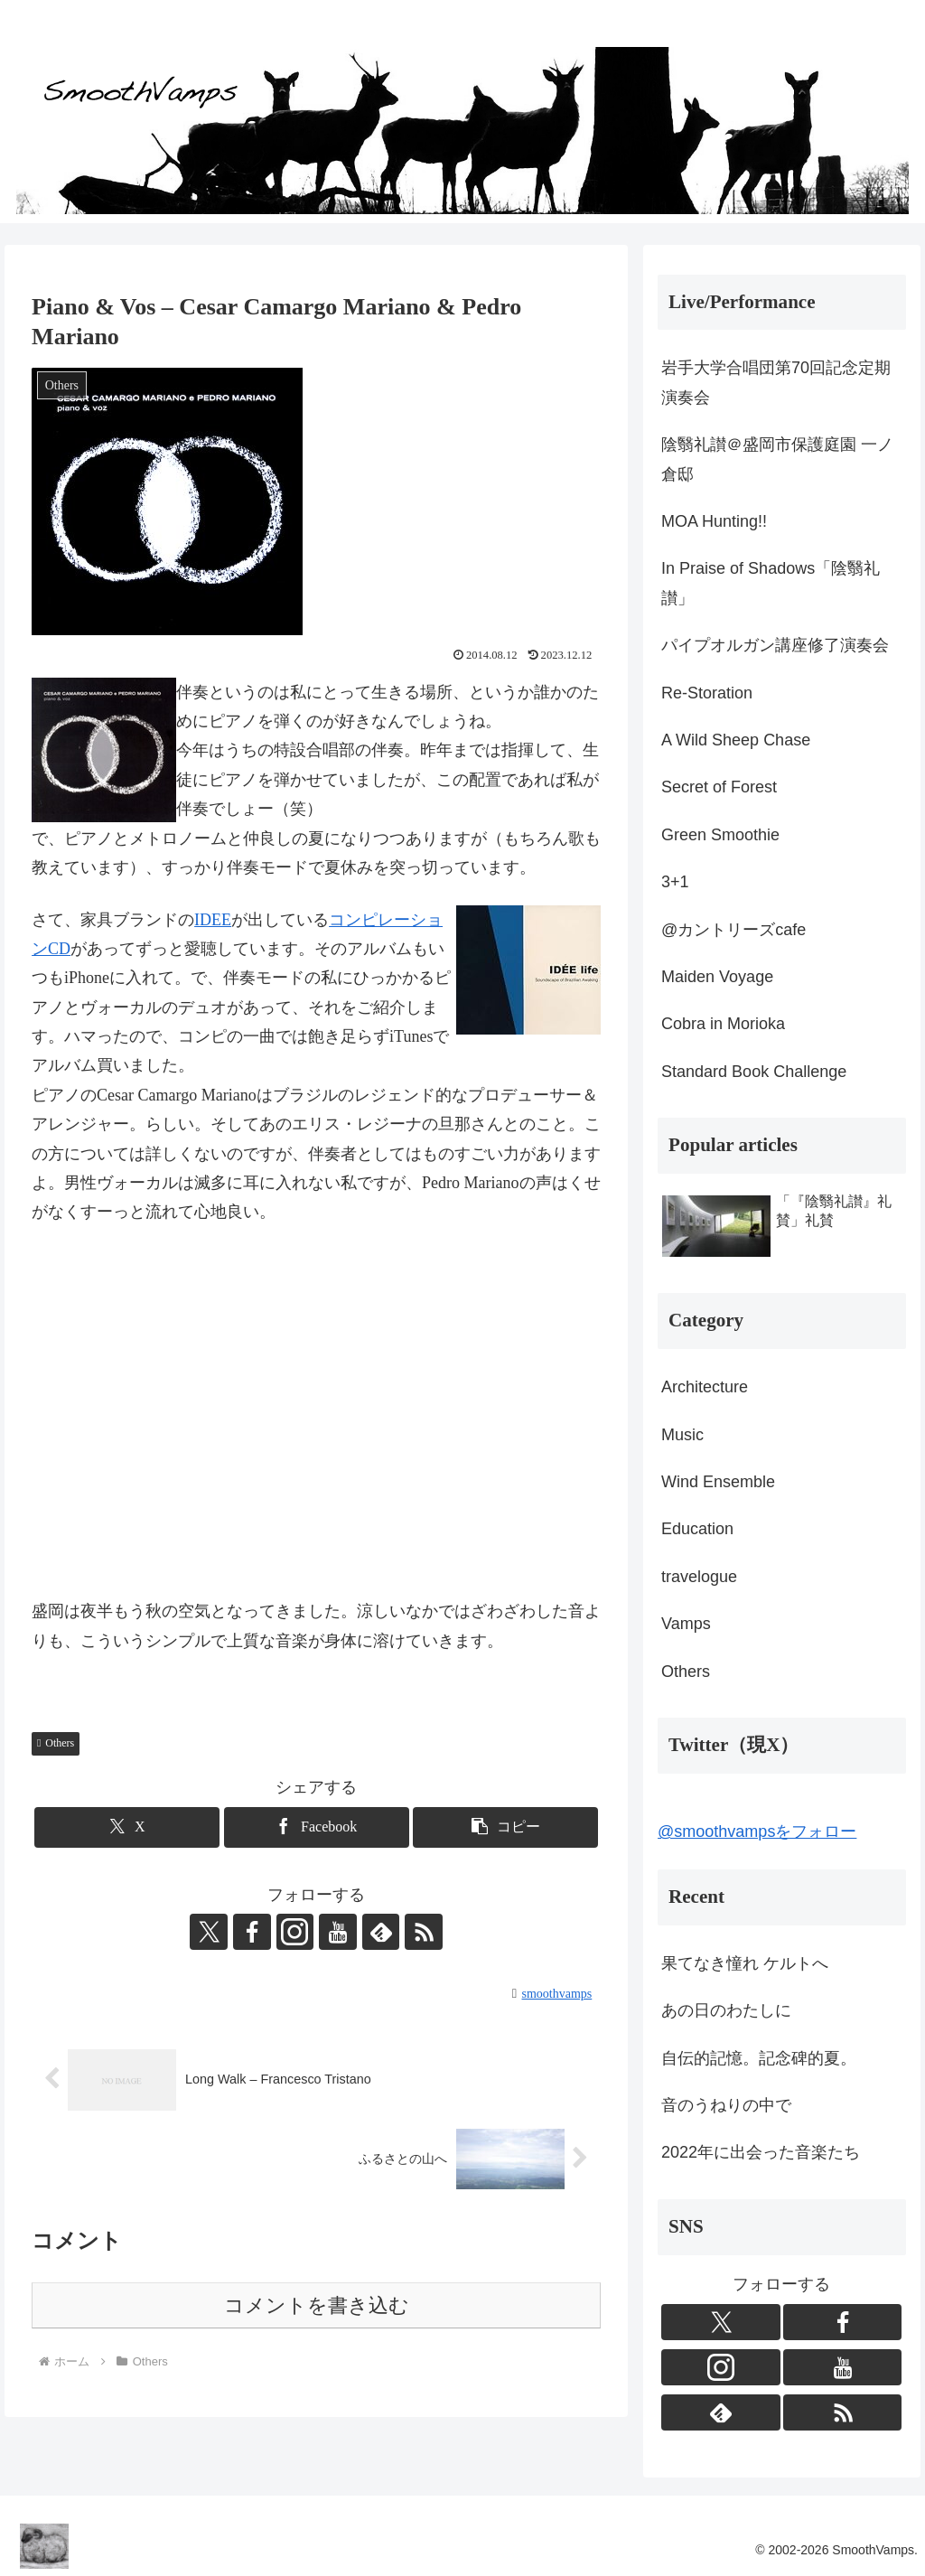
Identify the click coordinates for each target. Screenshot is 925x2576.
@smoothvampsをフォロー (757, 1831)
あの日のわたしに (726, 2010)
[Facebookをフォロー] (254, 1932)
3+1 (675, 882)
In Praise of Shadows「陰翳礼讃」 (770, 582)
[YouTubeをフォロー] (337, 1932)
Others (55, 1743)
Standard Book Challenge (753, 1072)
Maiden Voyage (717, 977)
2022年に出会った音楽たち (760, 2152)
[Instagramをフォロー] (295, 1932)
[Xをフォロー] (212, 1932)
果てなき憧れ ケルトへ (744, 1963)
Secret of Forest (719, 787)
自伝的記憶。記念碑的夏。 (758, 2058)
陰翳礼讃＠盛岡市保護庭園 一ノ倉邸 (777, 459)
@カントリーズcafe (733, 930)
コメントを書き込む (316, 2305)
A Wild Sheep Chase (735, 740)
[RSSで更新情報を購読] (420, 1932)
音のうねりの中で (726, 2105)
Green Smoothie (720, 835)
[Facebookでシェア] (316, 1827)
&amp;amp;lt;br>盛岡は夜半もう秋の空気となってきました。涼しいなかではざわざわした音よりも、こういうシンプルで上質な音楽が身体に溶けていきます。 (316, 1414)
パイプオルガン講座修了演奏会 (775, 645)
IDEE (212, 920)
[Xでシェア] (127, 1827)
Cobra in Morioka (723, 1024)
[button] (505, 1827)
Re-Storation (706, 693)
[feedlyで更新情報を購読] (378, 1932)
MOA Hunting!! (714, 521)
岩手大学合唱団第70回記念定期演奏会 (776, 382)
